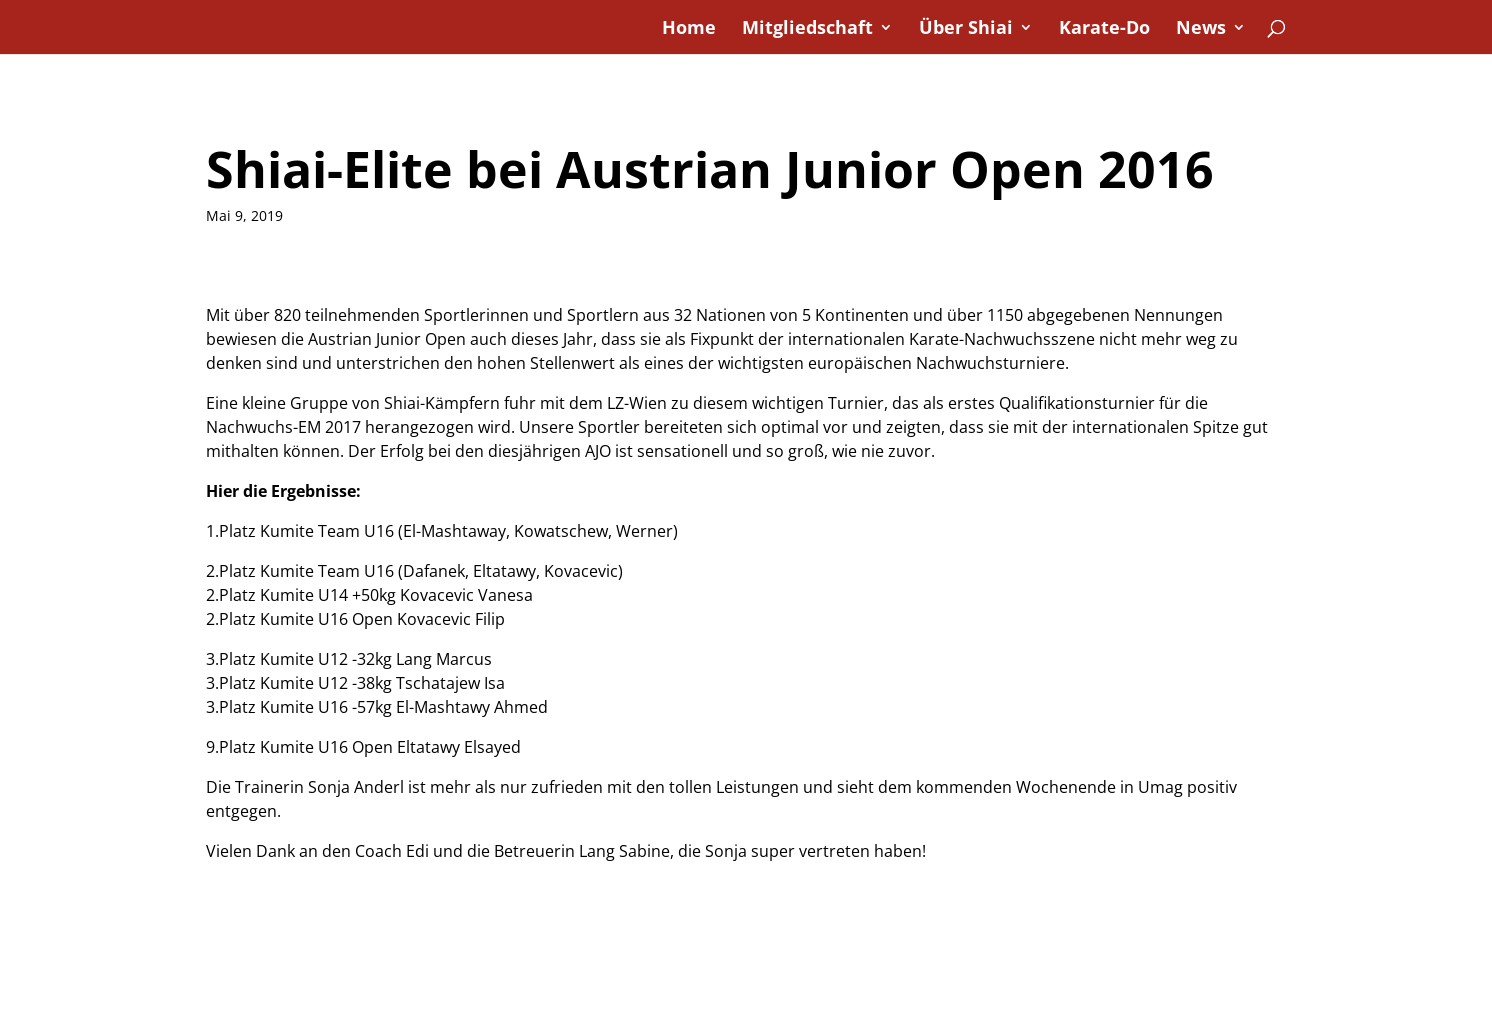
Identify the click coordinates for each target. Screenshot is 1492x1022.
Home (689, 29)
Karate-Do (1104, 29)
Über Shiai (966, 29)
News (1201, 29)
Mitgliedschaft (807, 29)
